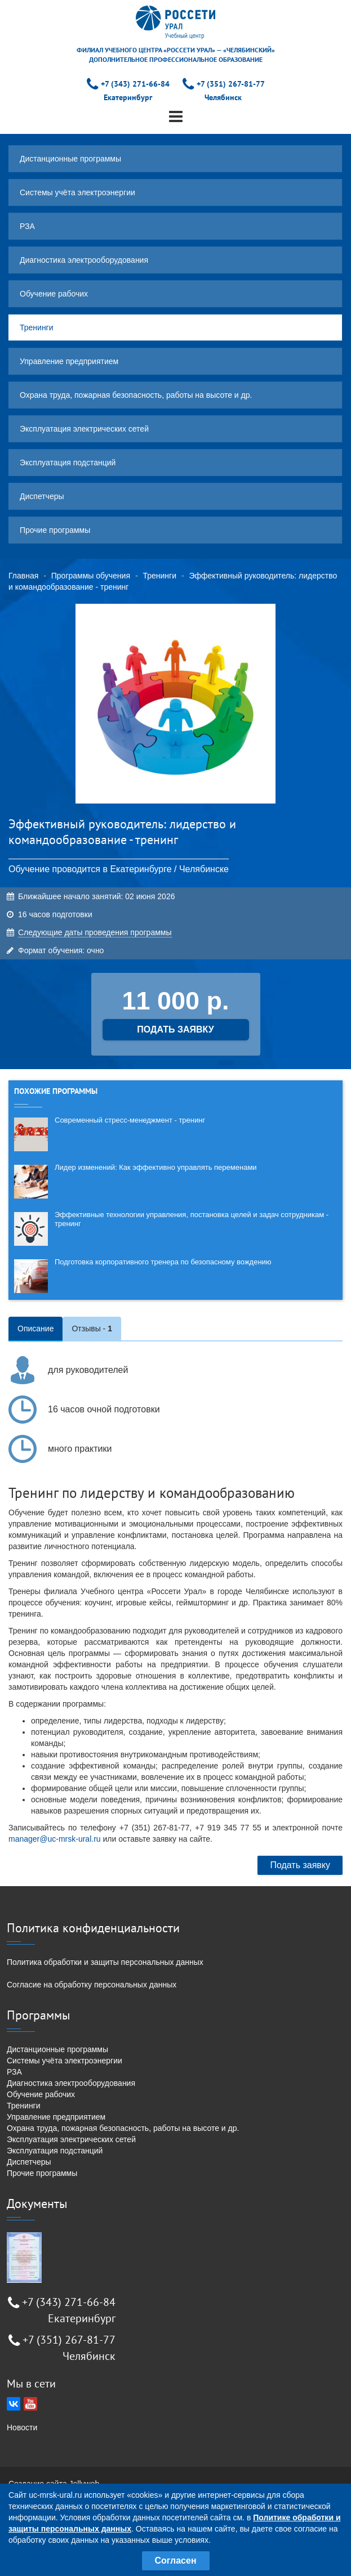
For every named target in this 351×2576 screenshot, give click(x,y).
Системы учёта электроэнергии (77, 192)
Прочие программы (55, 530)
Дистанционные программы (70, 158)
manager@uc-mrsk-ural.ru (54, 1838)
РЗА (27, 226)
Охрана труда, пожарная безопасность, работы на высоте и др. (136, 395)
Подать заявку (300, 1865)
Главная (23, 575)
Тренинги (37, 327)
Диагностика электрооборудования (84, 259)
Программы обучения (90, 575)
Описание (35, 1328)
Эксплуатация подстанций (67, 462)
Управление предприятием (69, 361)
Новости (22, 2427)
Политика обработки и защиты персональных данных (105, 1962)
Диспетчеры (42, 496)
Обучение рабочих (54, 293)
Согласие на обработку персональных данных (91, 1984)
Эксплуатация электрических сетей (84, 428)
